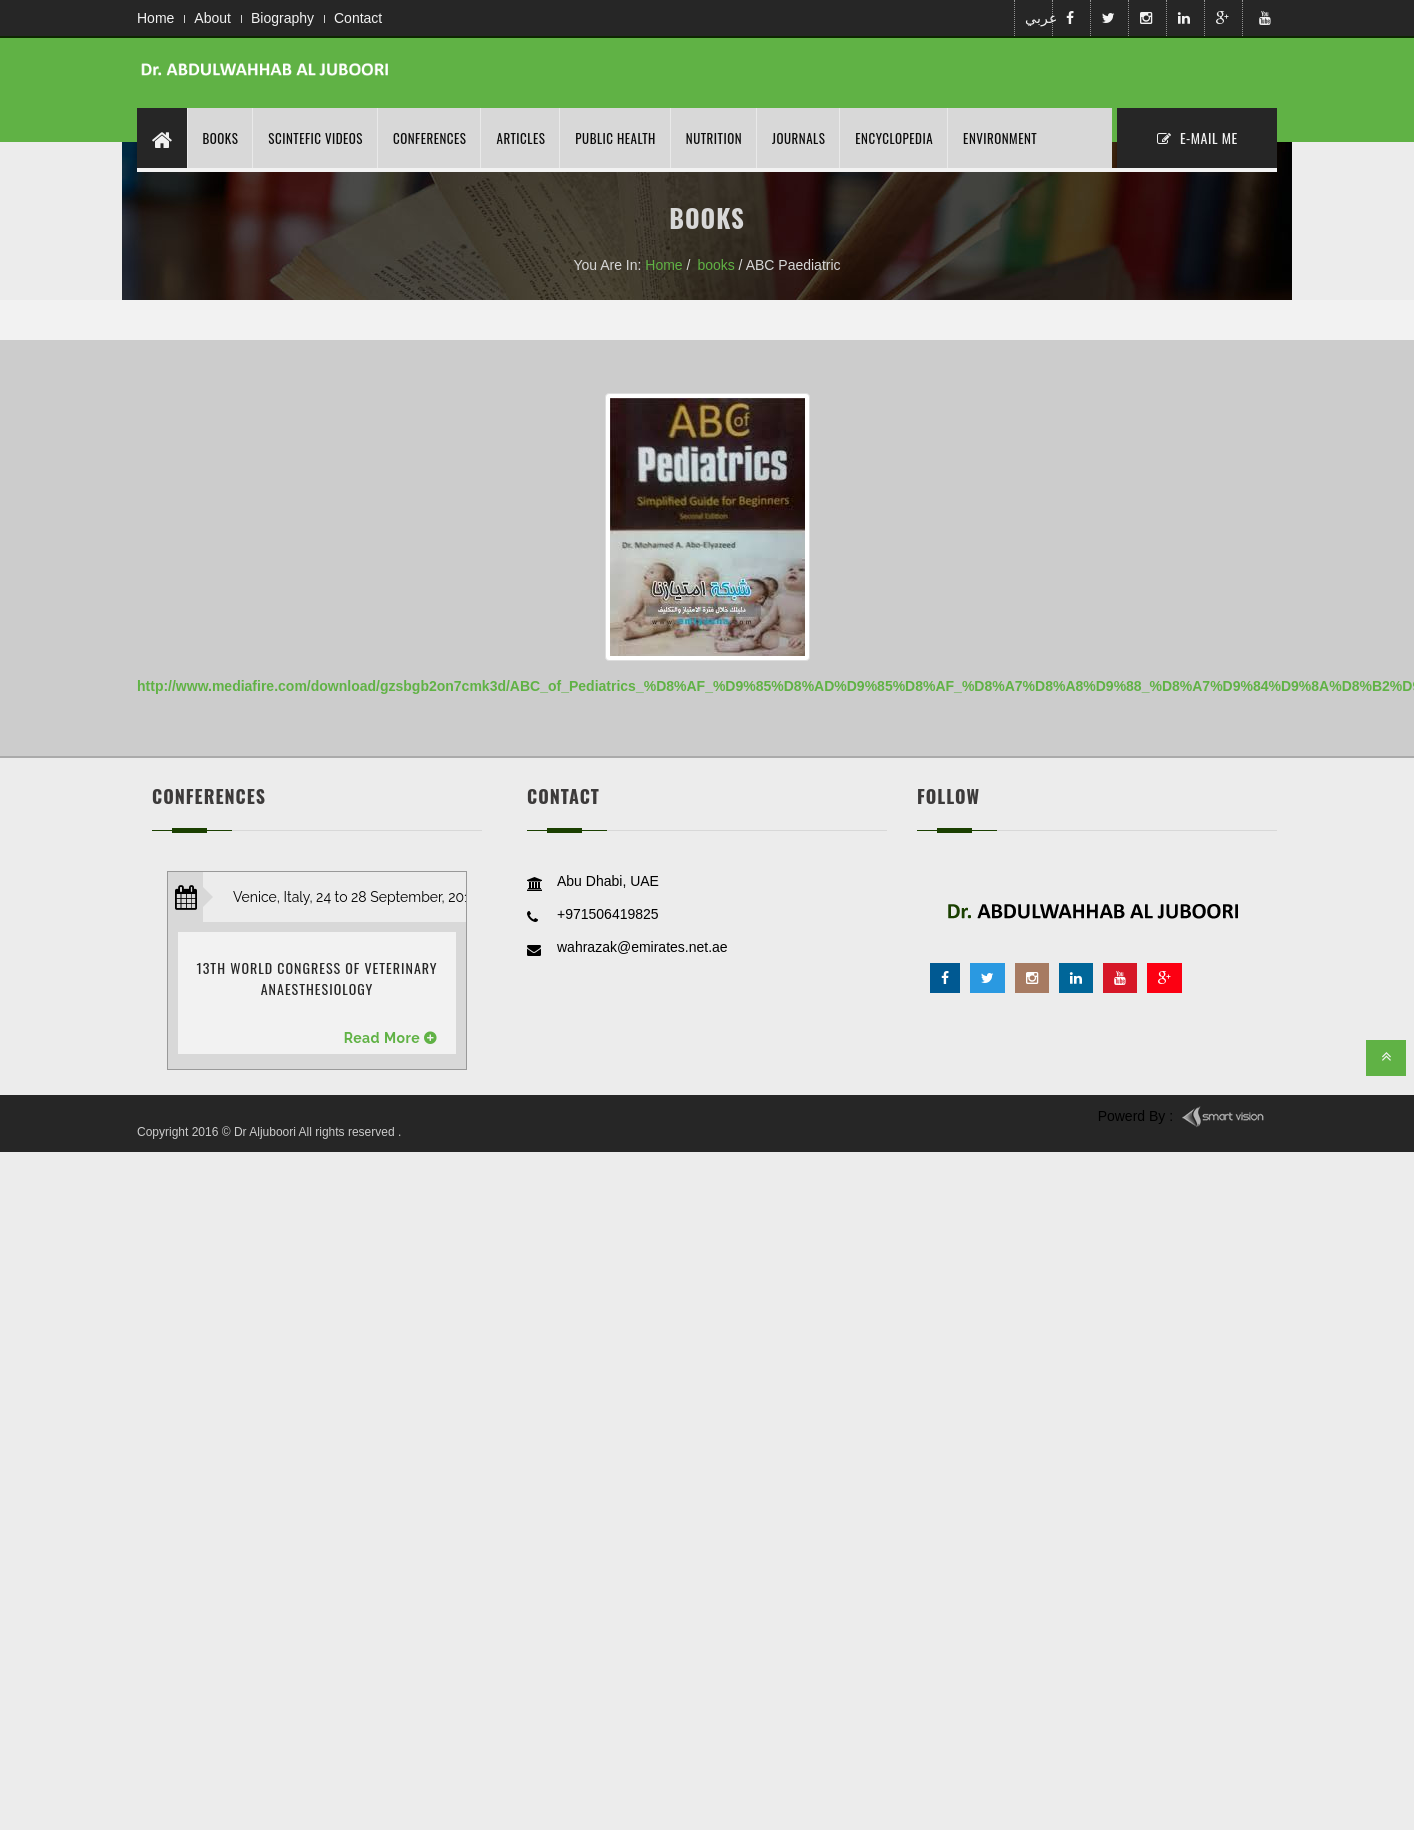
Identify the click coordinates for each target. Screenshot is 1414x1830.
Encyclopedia (894, 138)
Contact (358, 18)
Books (221, 138)
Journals (798, 138)
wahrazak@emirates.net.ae (642, 947)
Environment (1000, 138)
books (715, 265)
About (212, 18)
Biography (282, 18)
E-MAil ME (1197, 137)
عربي (1037, 18)
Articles (520, 138)
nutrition (714, 138)
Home (155, 18)
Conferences (429, 138)
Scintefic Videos (315, 138)
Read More (382, 1038)
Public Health (615, 138)
